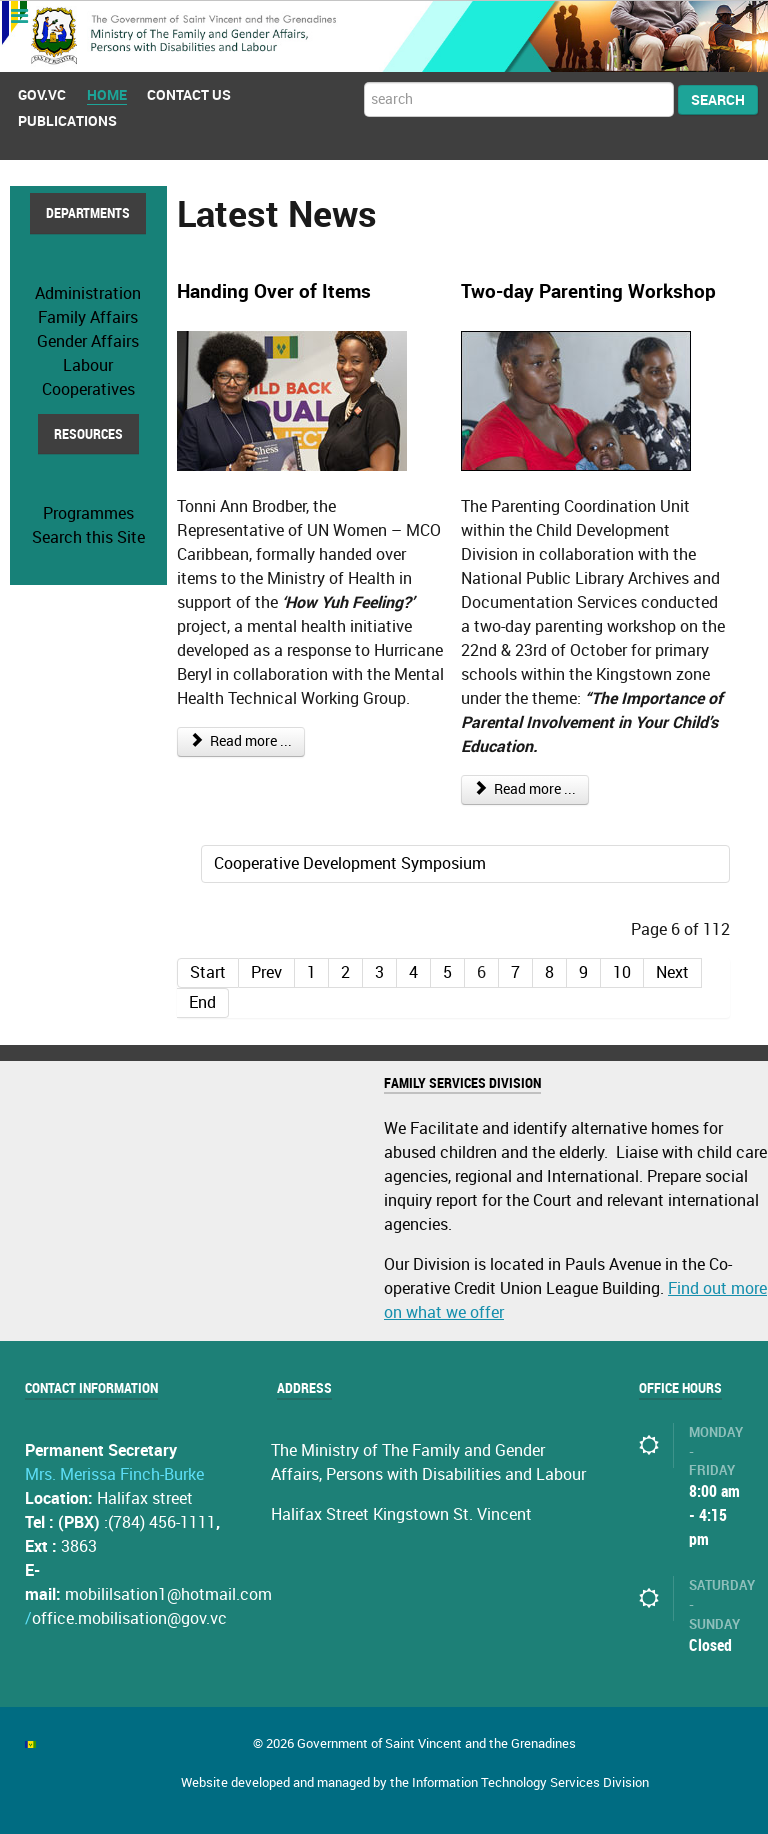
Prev (266, 971)
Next (672, 971)
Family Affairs (88, 316)
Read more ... (241, 740)
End (202, 1001)
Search (718, 99)
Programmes (88, 512)
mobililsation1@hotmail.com (168, 1593)
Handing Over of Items (274, 291)
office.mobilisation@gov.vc (129, 1617)
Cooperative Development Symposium (350, 862)
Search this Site (88, 536)
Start (208, 971)
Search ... (364, 82)
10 (622, 971)
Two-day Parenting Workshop (588, 291)
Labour (88, 364)
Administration (88, 292)
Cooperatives (88, 388)
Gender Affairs (88, 340)
